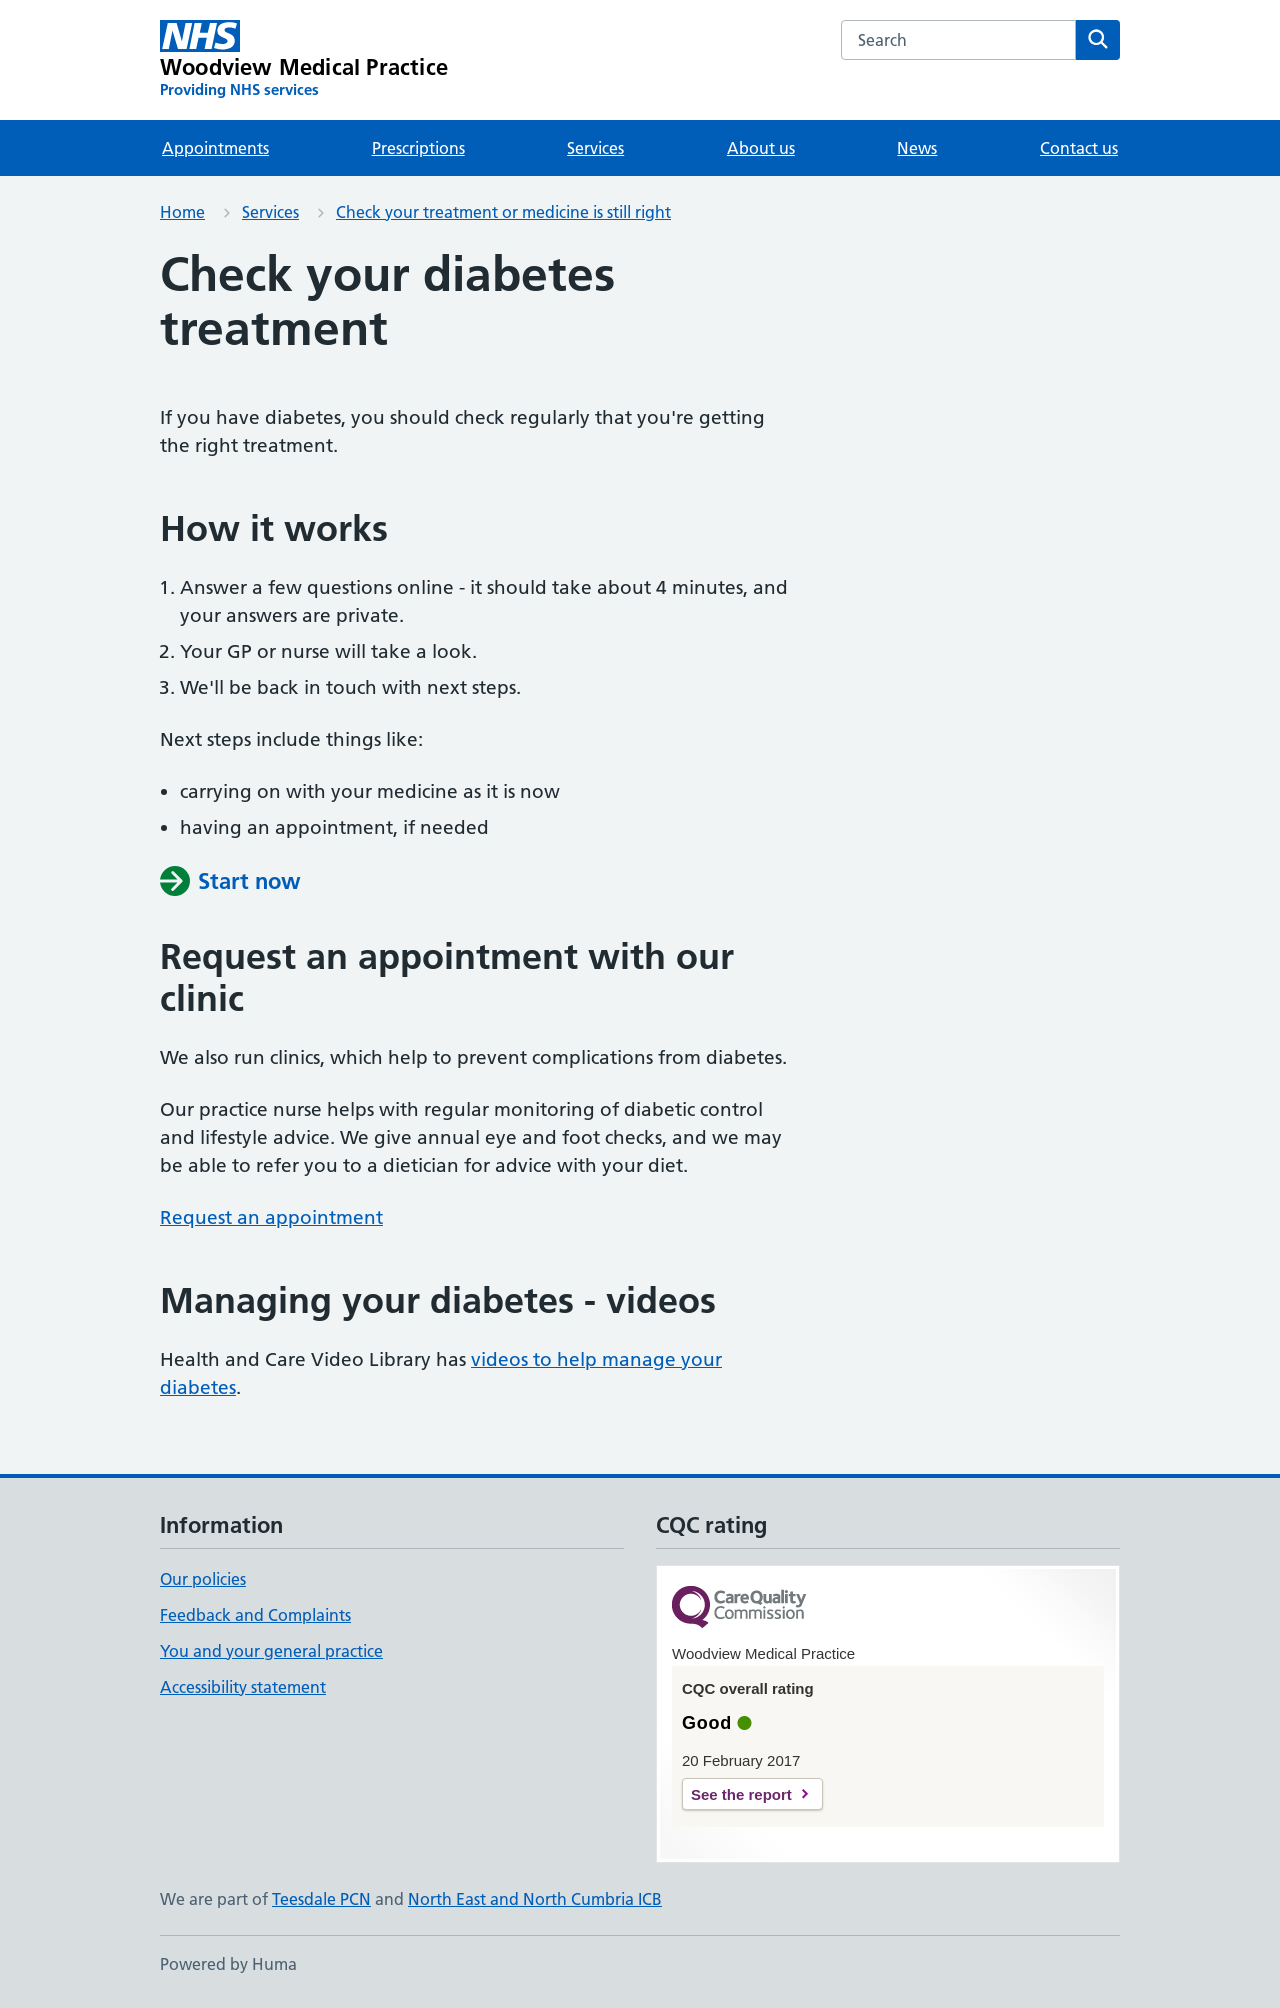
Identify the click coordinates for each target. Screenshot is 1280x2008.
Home (182, 212)
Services (595, 148)
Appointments (215, 148)
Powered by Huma (228, 1964)
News (917, 148)
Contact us (1079, 148)
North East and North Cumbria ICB (535, 1899)
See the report (741, 1794)
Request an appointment (271, 1217)
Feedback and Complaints (255, 1615)
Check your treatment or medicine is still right (503, 212)
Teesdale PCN (321, 1899)
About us (761, 148)
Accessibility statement (243, 1687)
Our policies (203, 1579)
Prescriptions (418, 148)
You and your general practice (271, 1651)
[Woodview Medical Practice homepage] (304, 60)
